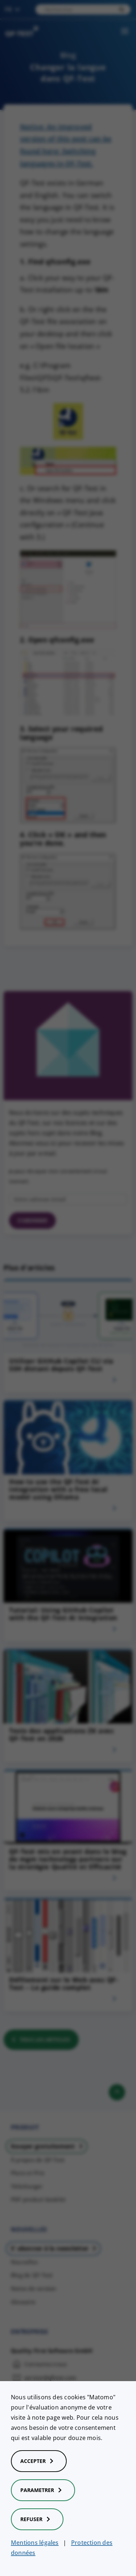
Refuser (37, 2519)
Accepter (38, 2461)
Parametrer (43, 2490)
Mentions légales (35, 2543)
